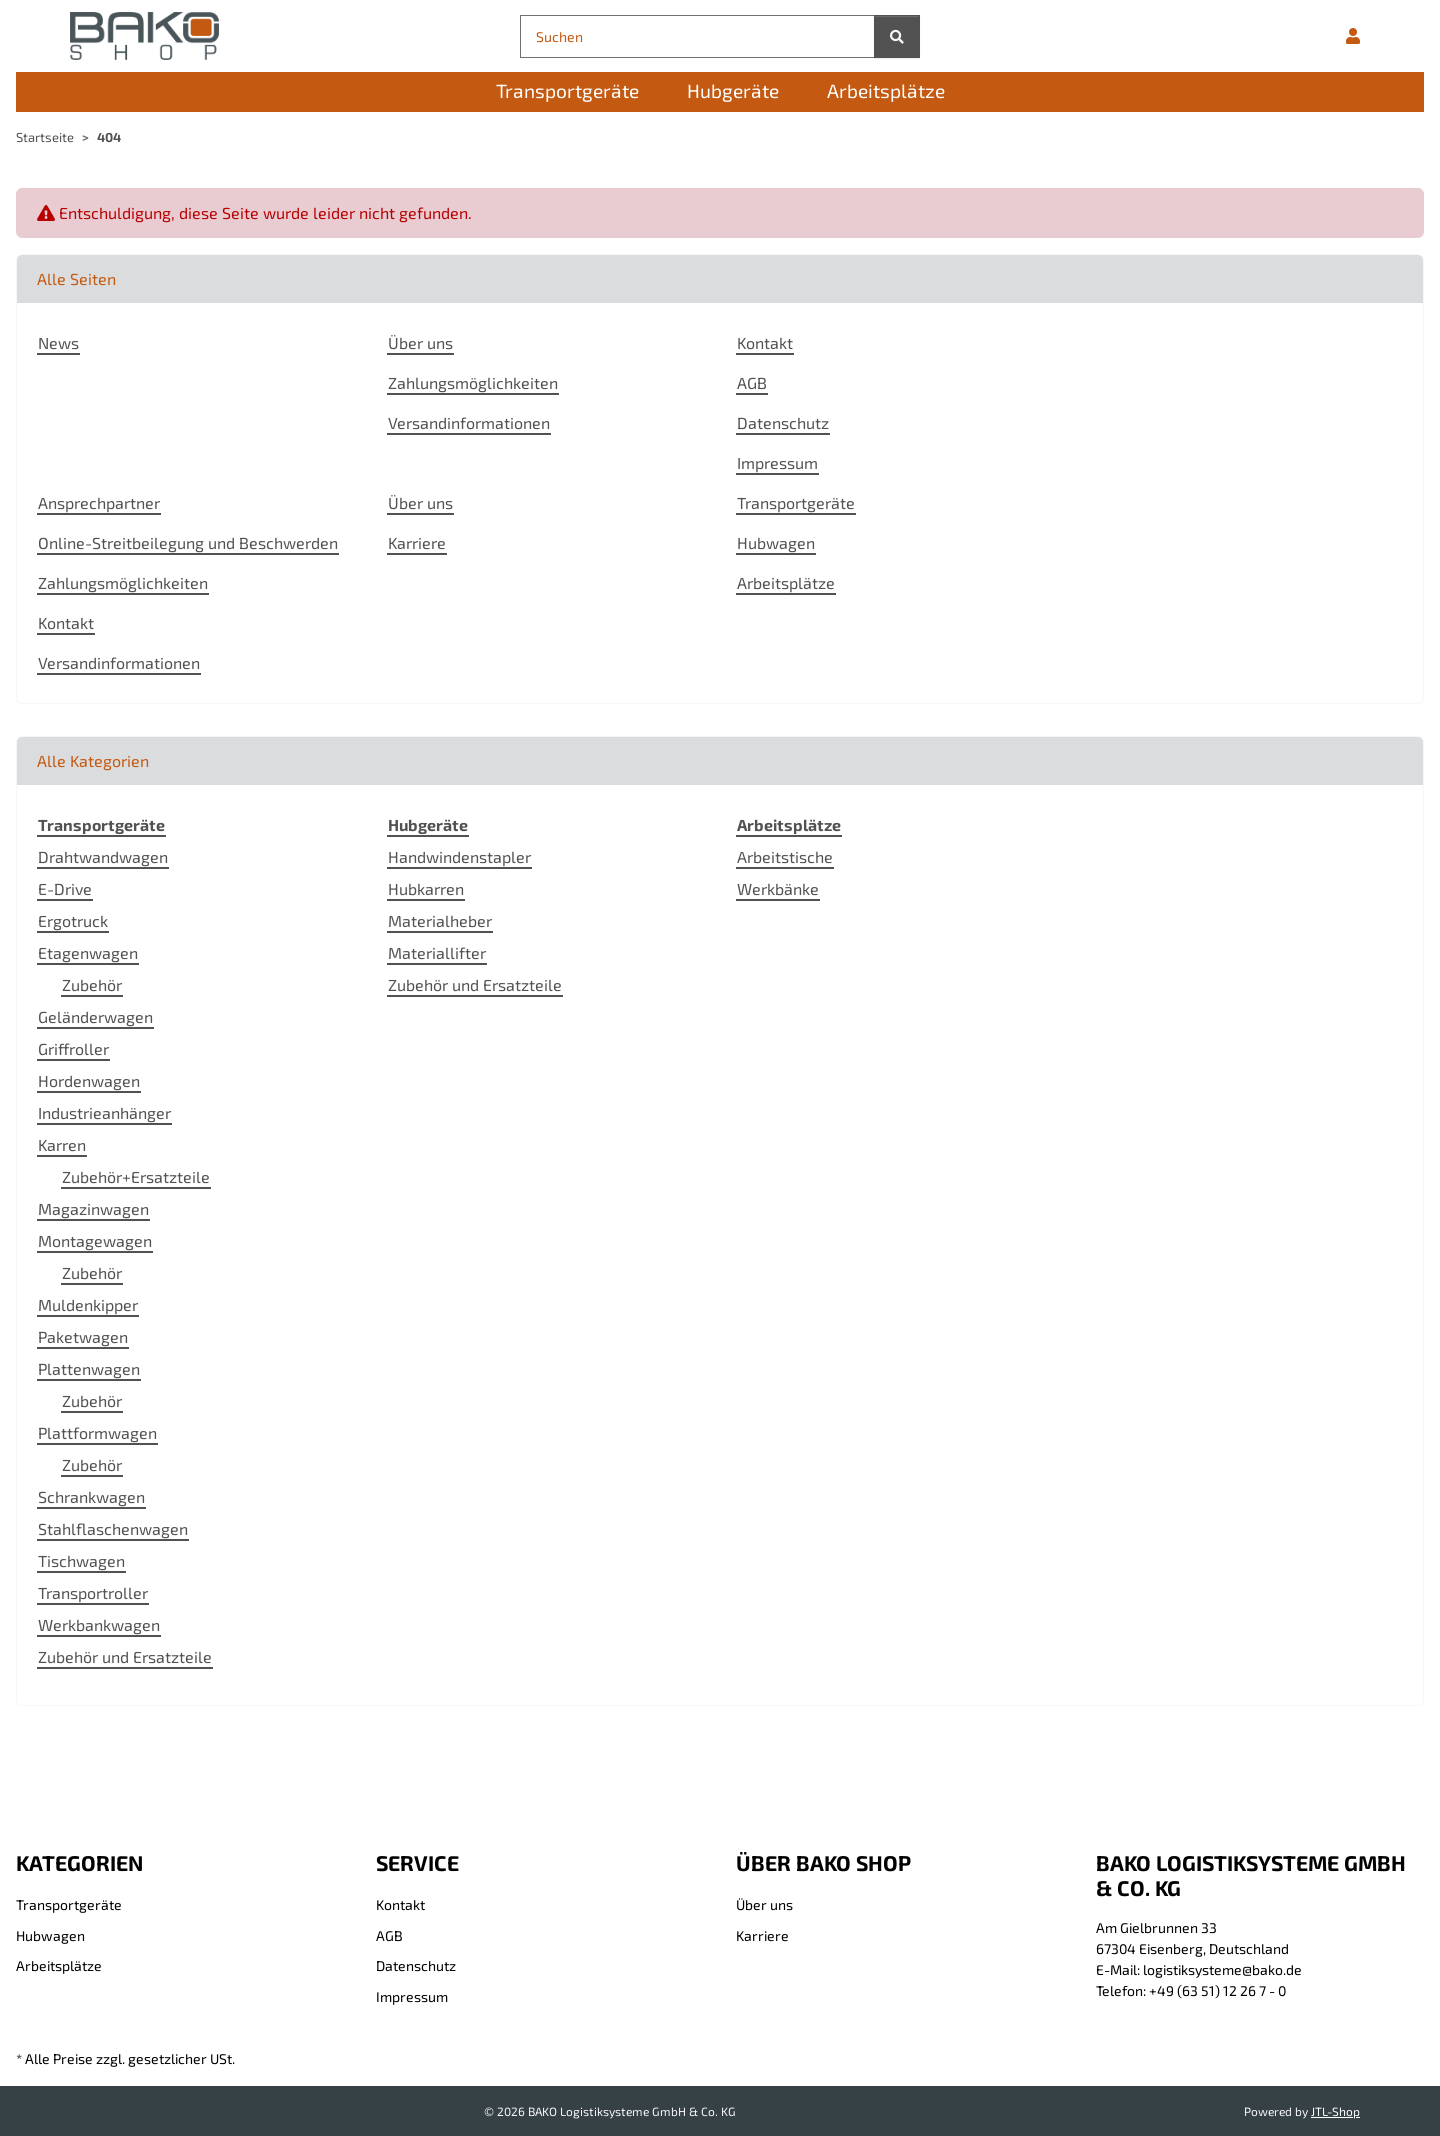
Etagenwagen (88, 952)
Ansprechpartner (99, 502)
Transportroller (93, 1592)
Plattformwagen (97, 1432)
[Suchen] (697, 36)
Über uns (420, 342)
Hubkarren (426, 888)
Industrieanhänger (104, 1112)
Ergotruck (73, 920)
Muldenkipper (88, 1304)
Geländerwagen (95, 1016)
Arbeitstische (785, 856)
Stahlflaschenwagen (113, 1528)
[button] (1353, 36)
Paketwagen (83, 1336)
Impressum (777, 462)
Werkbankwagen (99, 1624)
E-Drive (65, 888)
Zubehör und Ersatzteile (125, 1656)
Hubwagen (776, 542)
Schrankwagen (91, 1496)
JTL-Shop (1335, 2111)
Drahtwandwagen (103, 856)
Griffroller (73, 1048)
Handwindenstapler (459, 856)
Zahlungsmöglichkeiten (473, 382)
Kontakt (765, 342)
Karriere (417, 542)
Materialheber (440, 920)
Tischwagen (81, 1560)
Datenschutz (783, 422)
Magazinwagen (93, 1208)
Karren (62, 1144)
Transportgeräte (796, 502)
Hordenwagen (89, 1080)
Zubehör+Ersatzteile (136, 1176)
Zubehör (92, 984)
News (58, 342)
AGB (752, 382)
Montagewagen (95, 1240)
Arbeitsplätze (786, 582)
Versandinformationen (469, 422)
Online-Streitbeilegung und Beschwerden (188, 542)
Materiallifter (437, 952)
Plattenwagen (89, 1368)
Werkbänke (778, 888)
